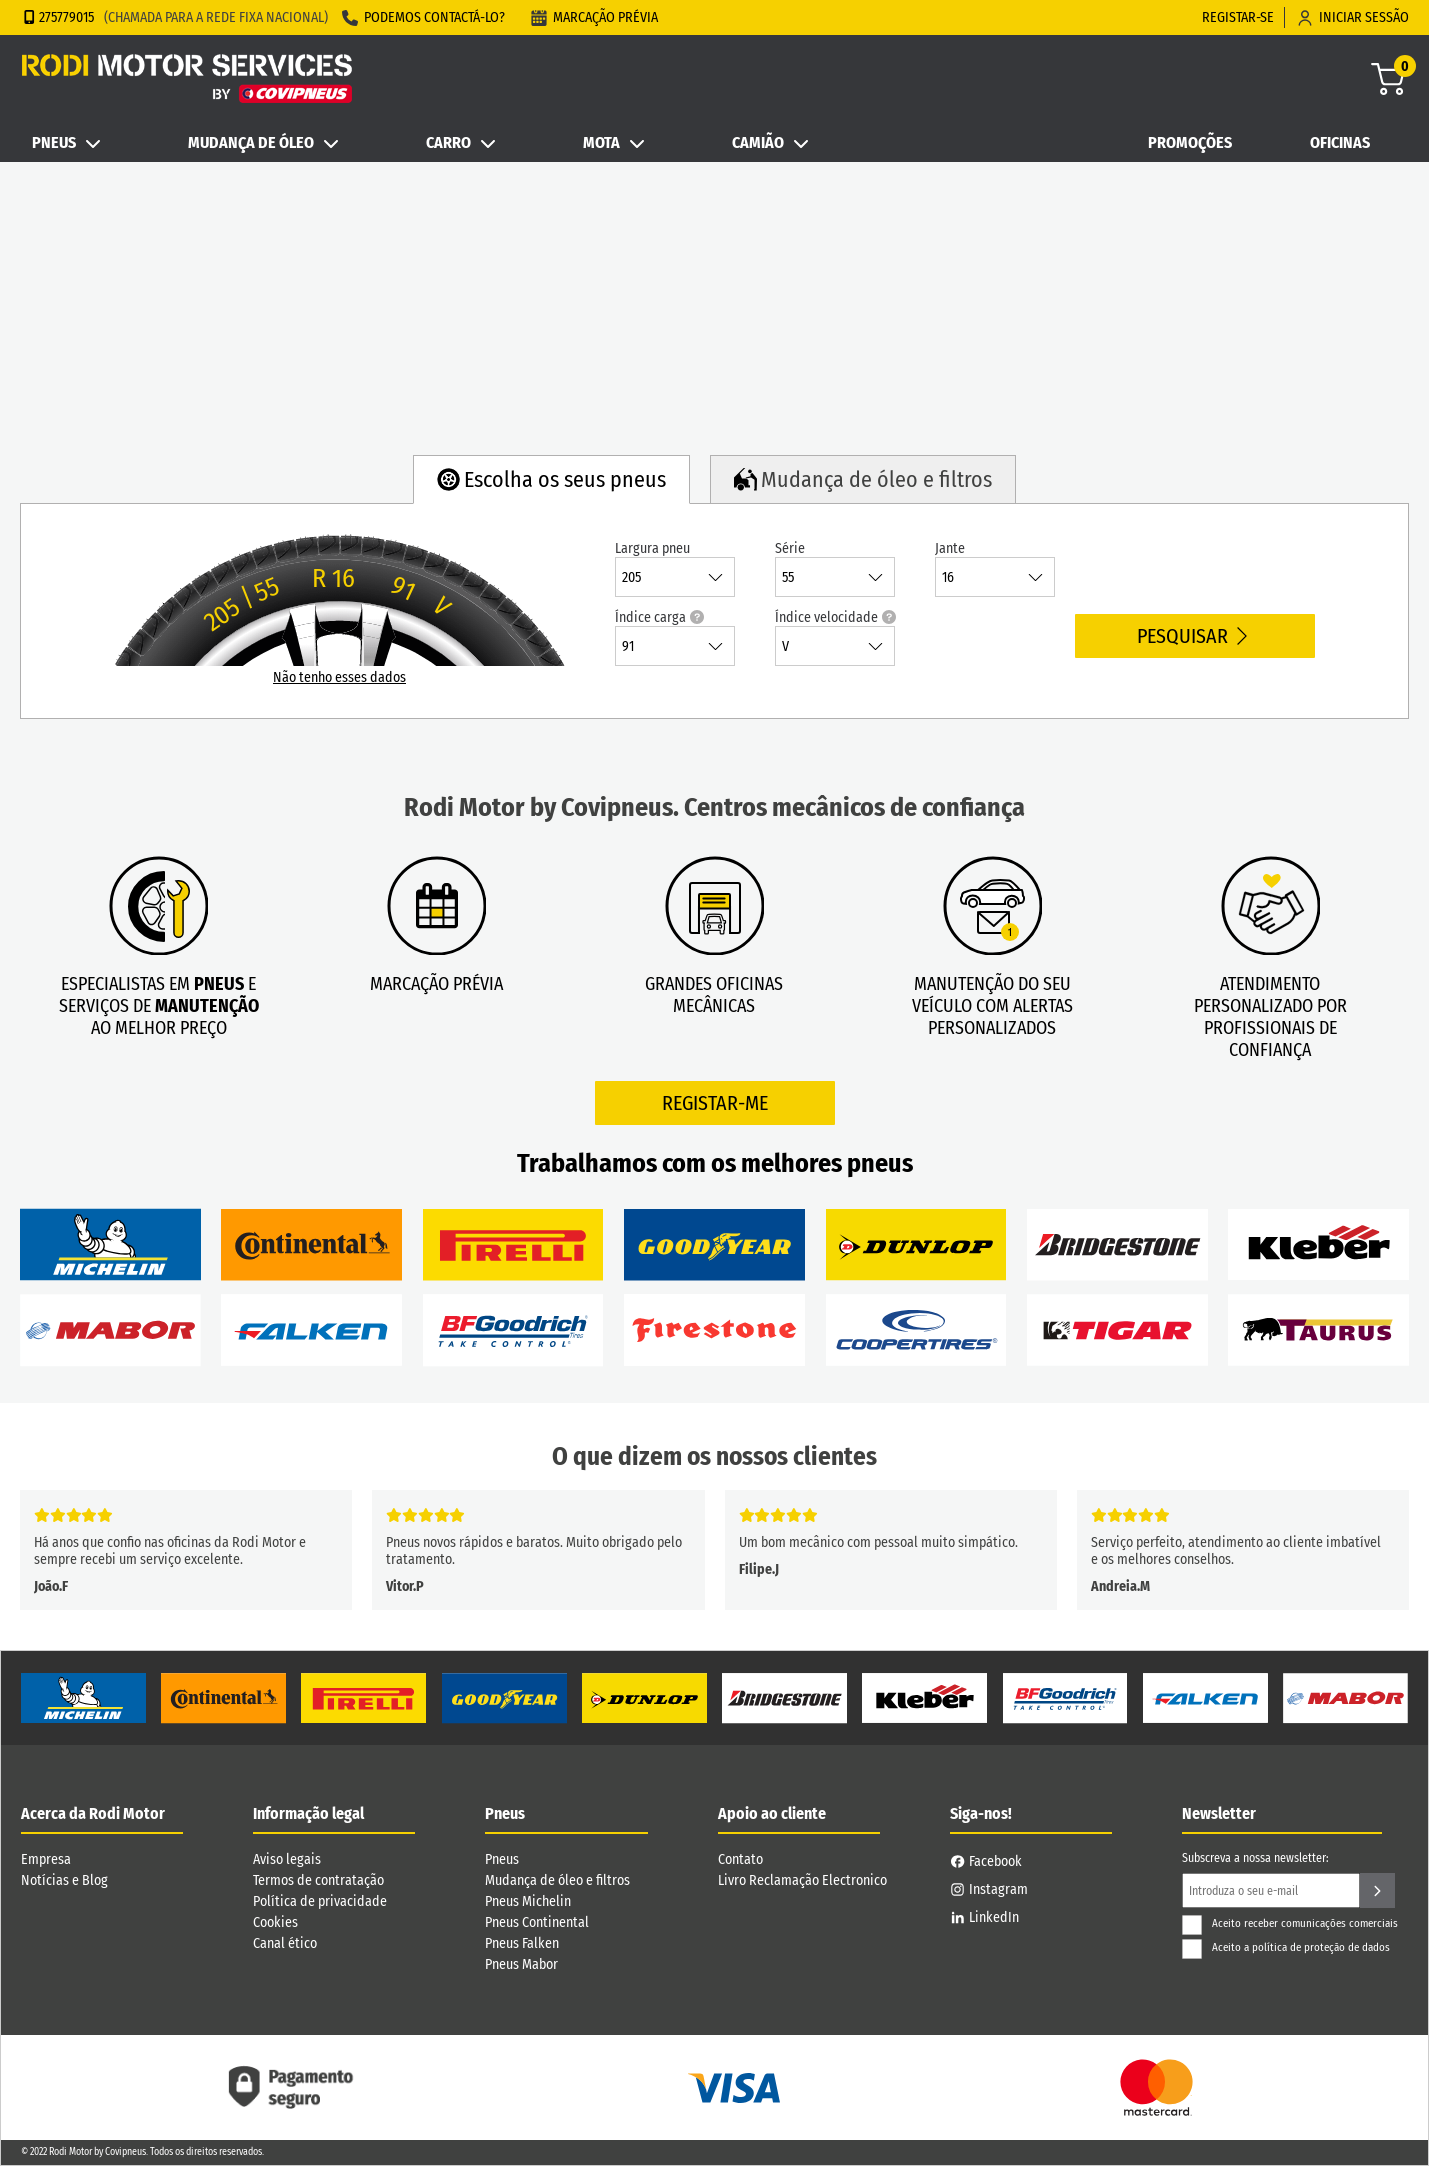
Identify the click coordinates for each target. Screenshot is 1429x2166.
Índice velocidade (835, 617)
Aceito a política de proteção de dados (1286, 1947)
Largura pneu (652, 548)
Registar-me (715, 1103)
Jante (950, 548)
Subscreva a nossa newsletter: (1255, 1858)
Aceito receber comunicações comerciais (1290, 1923)
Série (790, 548)
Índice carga (659, 617)
